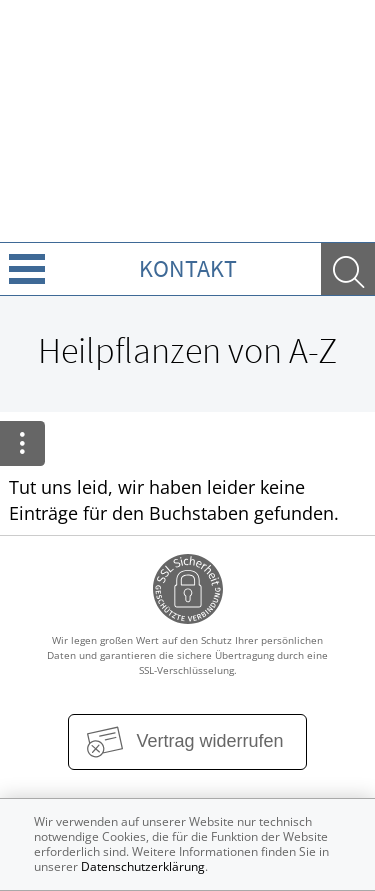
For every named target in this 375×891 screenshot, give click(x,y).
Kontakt (188, 268)
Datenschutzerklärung (143, 866)
